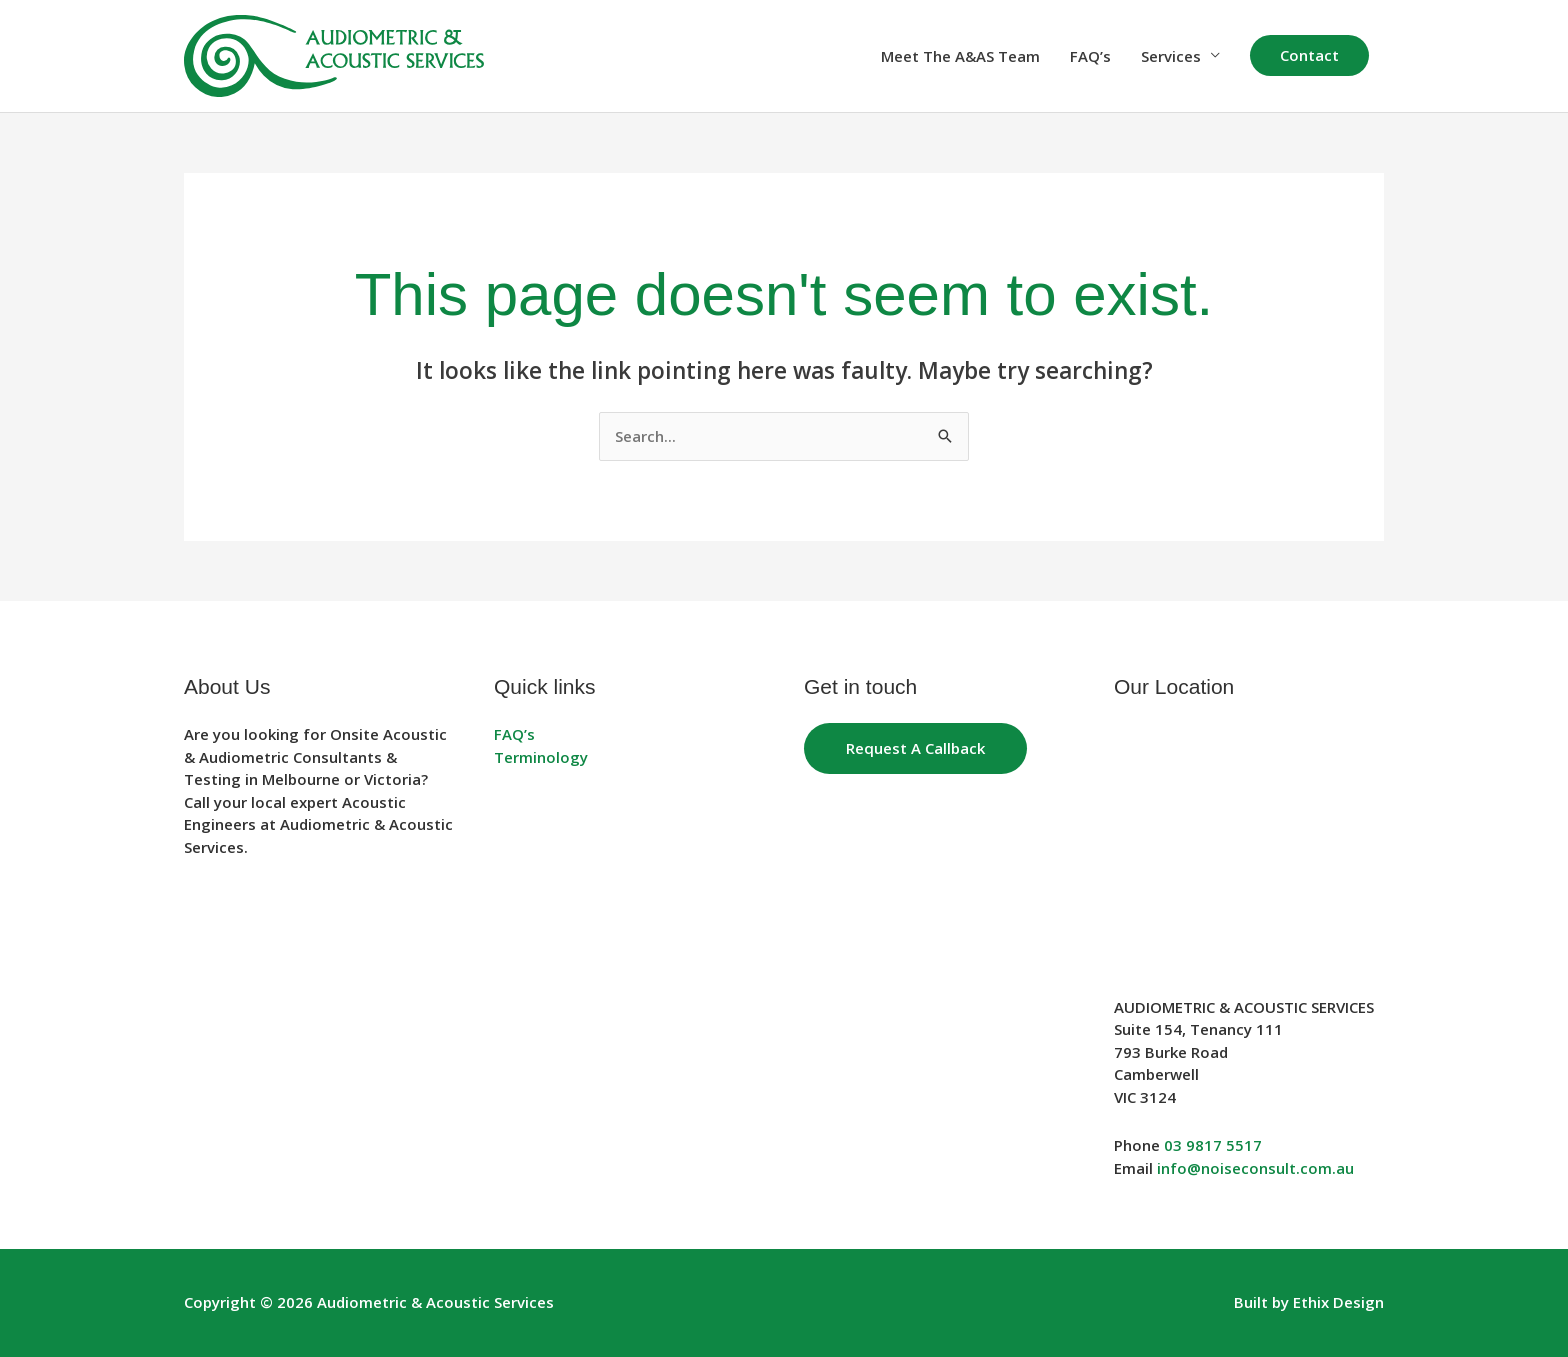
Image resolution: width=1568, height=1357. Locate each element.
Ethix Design (1338, 1302)
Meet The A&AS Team (960, 56)
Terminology (541, 757)
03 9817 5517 (1213, 1145)
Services (1171, 56)
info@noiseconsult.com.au (1255, 1168)
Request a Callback (915, 748)
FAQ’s (1090, 56)
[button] (1309, 55)
